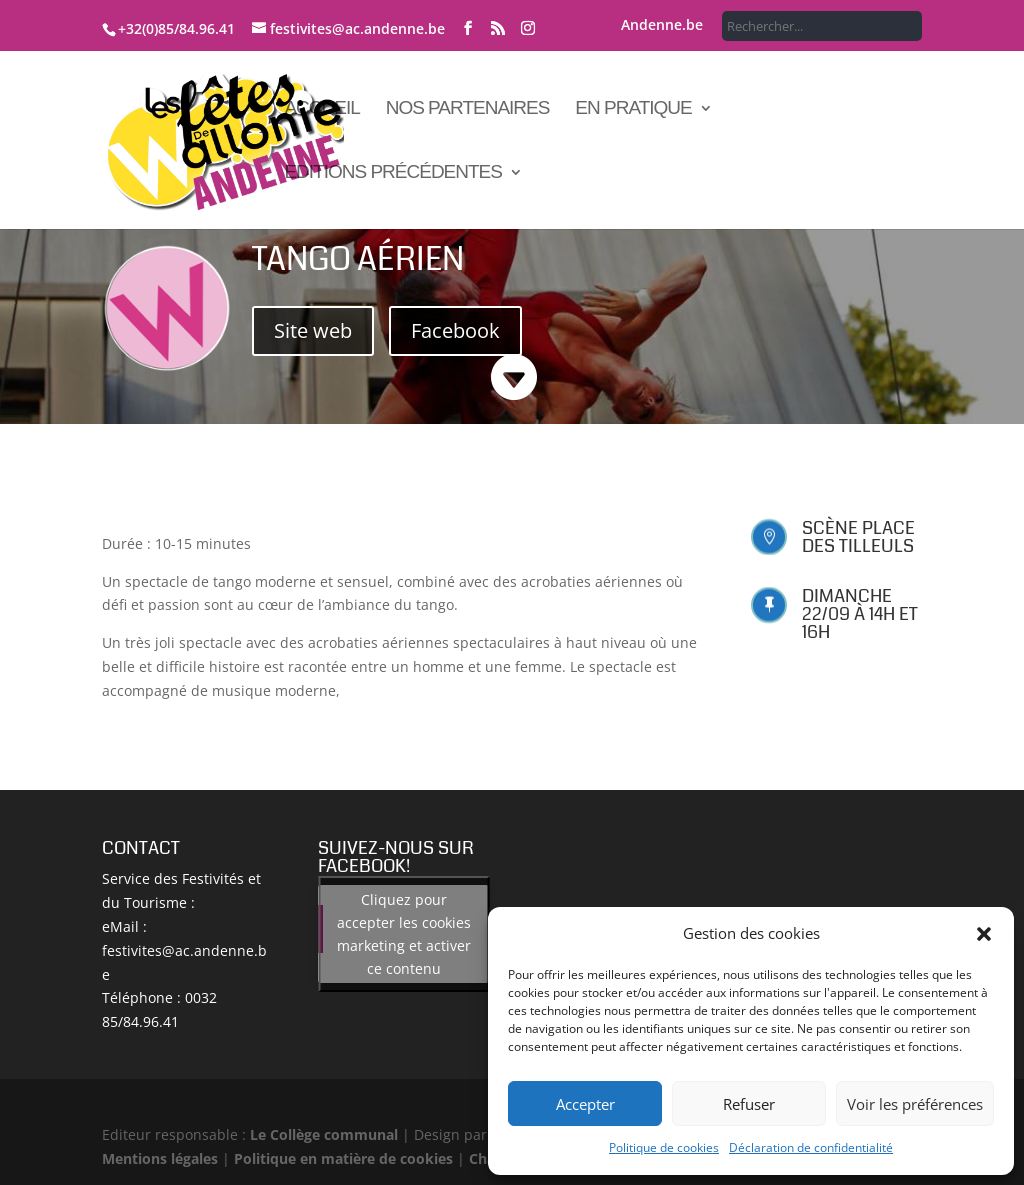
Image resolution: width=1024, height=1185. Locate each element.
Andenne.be (662, 26)
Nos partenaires (468, 109)
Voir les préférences (915, 1104)
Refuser (749, 1104)
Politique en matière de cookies (343, 1158)
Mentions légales (160, 1158)
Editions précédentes (393, 173)
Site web (313, 330)
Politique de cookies (664, 1147)
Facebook (455, 330)
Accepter (585, 1104)
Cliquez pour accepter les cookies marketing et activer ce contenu (404, 934)
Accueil (321, 109)
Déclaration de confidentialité (811, 1147)
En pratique (633, 109)
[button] (984, 934)
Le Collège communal (324, 1134)
